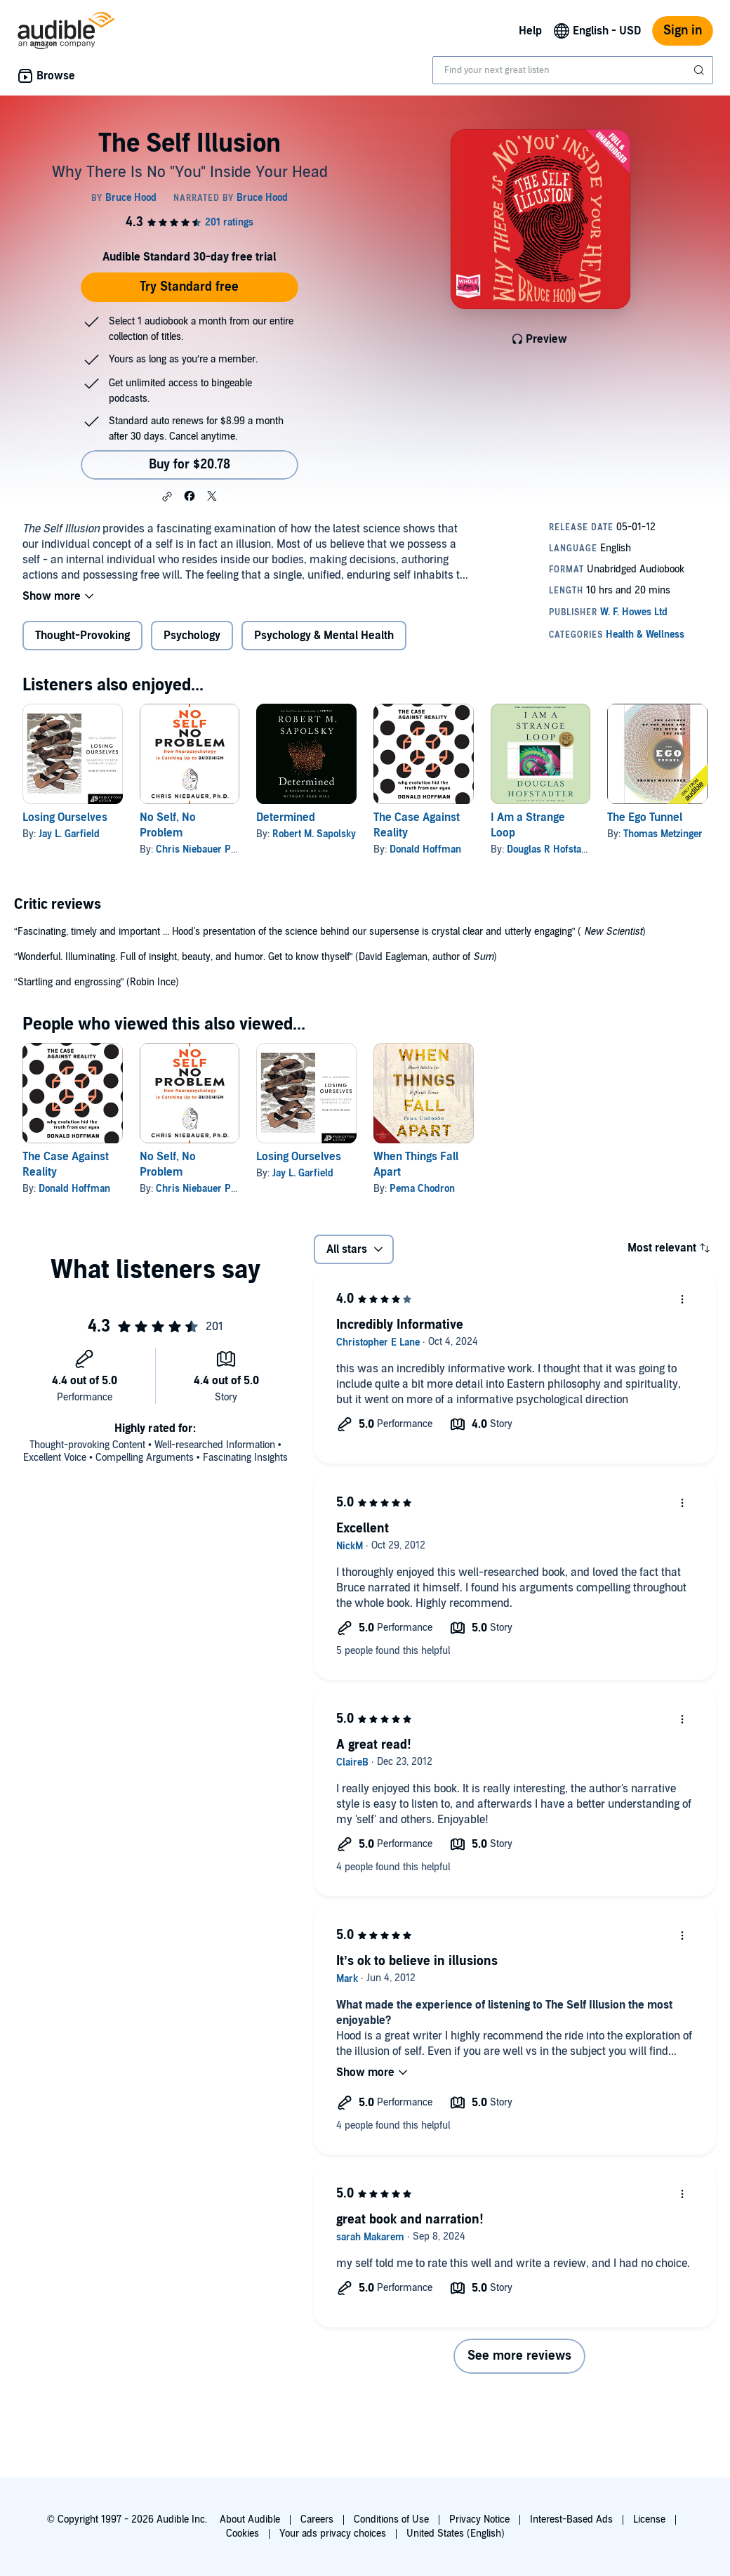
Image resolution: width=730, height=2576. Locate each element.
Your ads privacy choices (332, 2533)
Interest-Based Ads (571, 2519)
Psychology (192, 636)
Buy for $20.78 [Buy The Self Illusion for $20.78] (189, 464)
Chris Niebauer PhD (199, 849)
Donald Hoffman (425, 849)
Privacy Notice (479, 2519)
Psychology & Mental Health (324, 636)
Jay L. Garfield (69, 834)
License (649, 2519)
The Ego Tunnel (644, 817)
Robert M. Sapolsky (314, 834)
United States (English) (455, 2533)
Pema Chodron (422, 1189)
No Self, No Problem (168, 825)
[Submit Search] (700, 70)
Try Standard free (189, 287)
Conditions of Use (391, 2519)
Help (530, 31)
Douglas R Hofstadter (553, 849)
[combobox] (572, 70)
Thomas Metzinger (663, 834)
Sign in (682, 30)
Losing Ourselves (64, 817)
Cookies (242, 2533)
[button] (167, 496)
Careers (316, 2519)
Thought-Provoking (82, 636)
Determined (285, 817)
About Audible (250, 2519)
